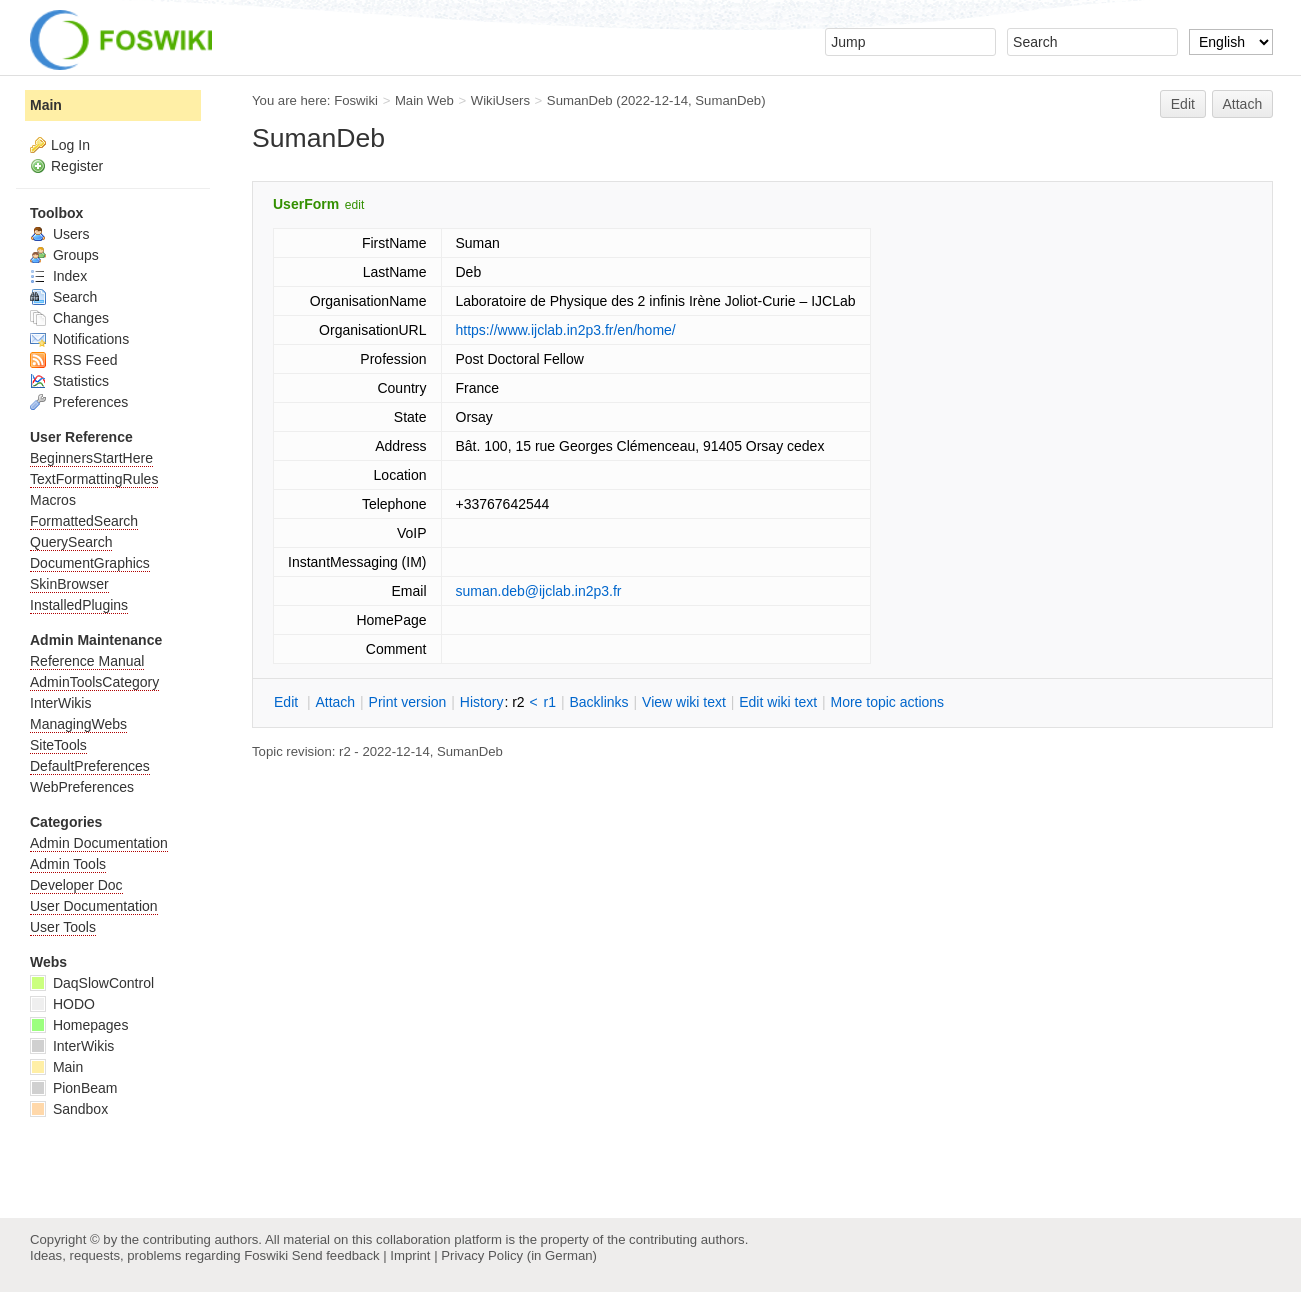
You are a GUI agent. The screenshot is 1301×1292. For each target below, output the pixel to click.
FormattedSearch (84, 521)
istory (482, 702)
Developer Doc (76, 885)
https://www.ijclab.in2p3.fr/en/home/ (566, 330)
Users (59, 234)
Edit (1183, 104)
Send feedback (336, 1255)
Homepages (79, 1025)
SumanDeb (580, 100)
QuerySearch (71, 542)
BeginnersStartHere (91, 458)
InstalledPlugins (79, 605)
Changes (69, 318)
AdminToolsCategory (94, 682)
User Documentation (94, 906)
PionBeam (73, 1088)
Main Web (424, 100)
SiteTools (58, 745)
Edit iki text (778, 702)
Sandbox (69, 1109)
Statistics (69, 381)
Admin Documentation (99, 843)
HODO (62, 1004)
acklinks (598, 702)
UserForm (306, 204)
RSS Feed (73, 360)
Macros (53, 500)
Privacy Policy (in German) (519, 1255)
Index (58, 276)
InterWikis (60, 703)
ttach (335, 702)
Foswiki (356, 100)
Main (46, 105)
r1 (550, 702)
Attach (1243, 104)
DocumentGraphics (90, 563)
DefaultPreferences (90, 766)
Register (77, 166)
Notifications (79, 339)
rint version (408, 702)
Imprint (410, 1255)
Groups (64, 255)
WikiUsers (500, 100)
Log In (70, 145)
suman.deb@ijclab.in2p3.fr (539, 591)
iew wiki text (684, 702)
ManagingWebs (78, 724)
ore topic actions (887, 702)
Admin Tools (68, 864)
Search (63, 297)
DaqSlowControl (92, 983)
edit (354, 205)
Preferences (79, 402)
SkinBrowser (69, 584)
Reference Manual (87, 661)
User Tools (63, 927)
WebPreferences (82, 787)
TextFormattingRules (94, 479)
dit (288, 702)
